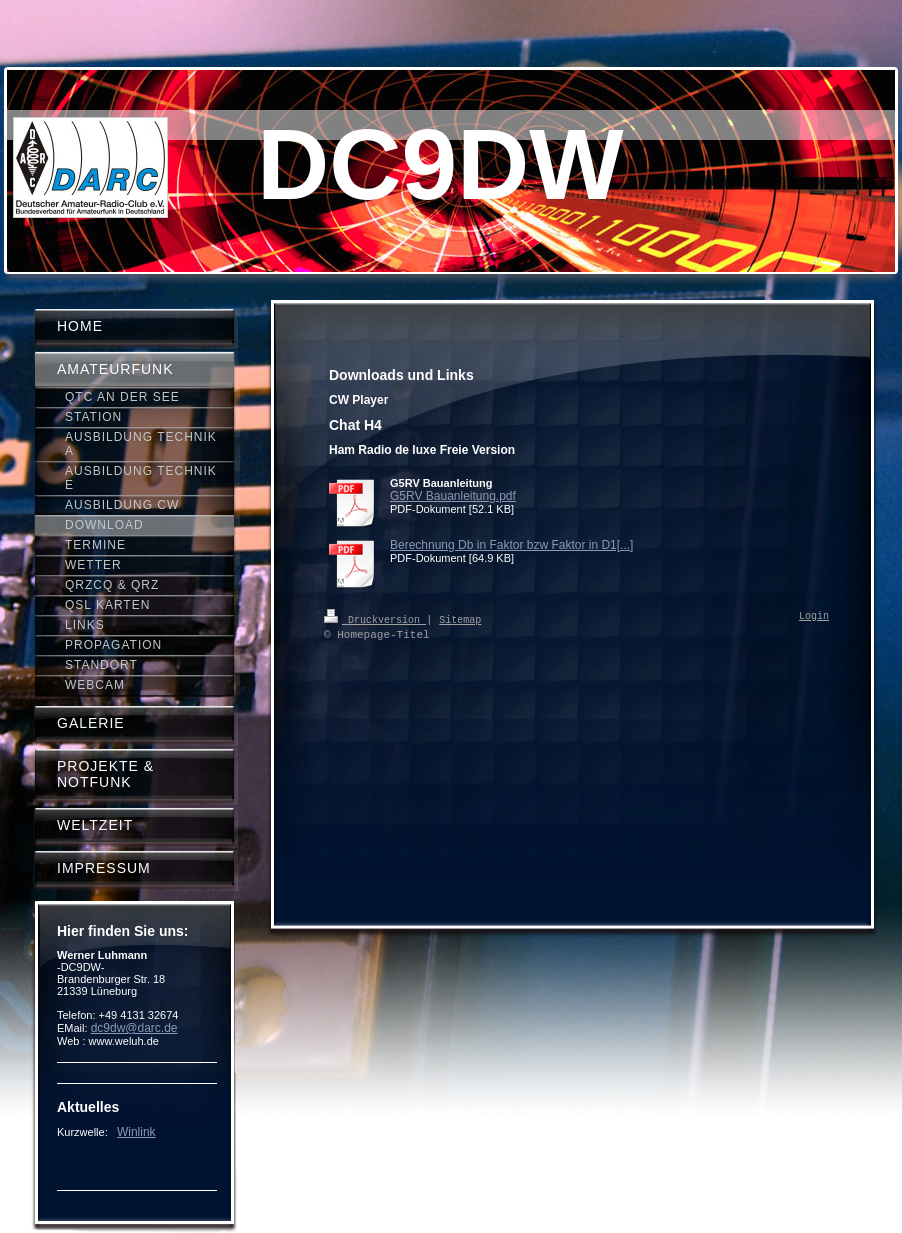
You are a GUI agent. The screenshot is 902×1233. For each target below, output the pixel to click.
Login (814, 617)
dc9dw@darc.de (134, 1028)
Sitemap (460, 619)
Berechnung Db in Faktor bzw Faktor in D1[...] (511, 545)
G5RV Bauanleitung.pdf (453, 496)
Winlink (136, 1132)
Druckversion (375, 619)
